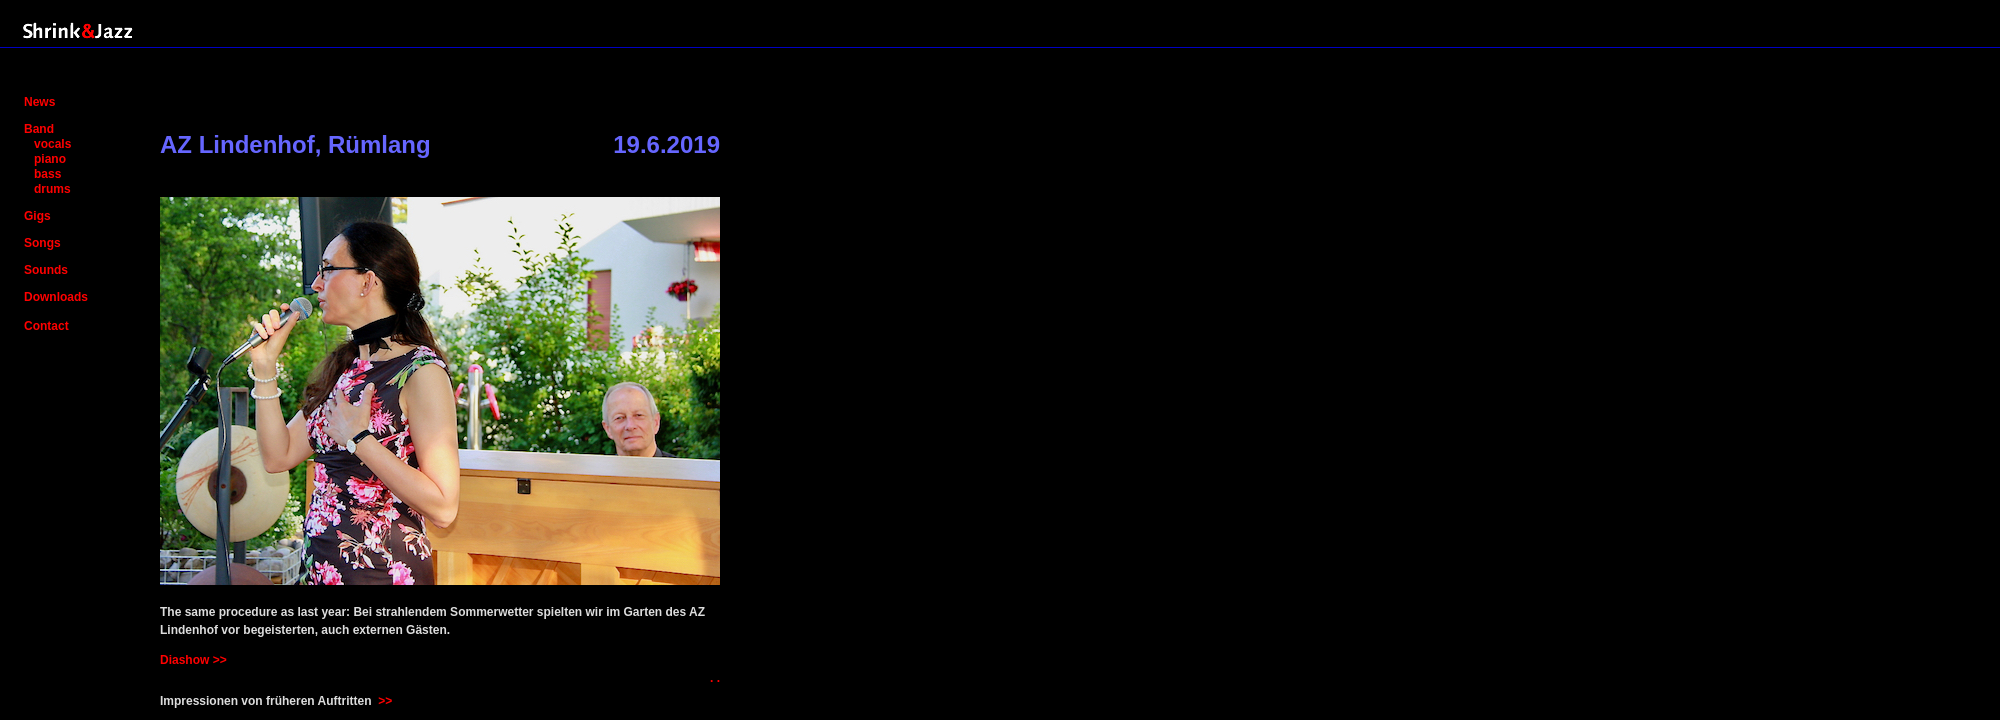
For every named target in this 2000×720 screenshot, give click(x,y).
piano (50, 159)
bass (47, 174)
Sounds (46, 270)
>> (385, 701)
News (39, 102)
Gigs (37, 216)
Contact (46, 326)
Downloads (56, 297)
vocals (52, 144)
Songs (42, 243)
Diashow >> (193, 660)
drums (52, 189)
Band (39, 129)
